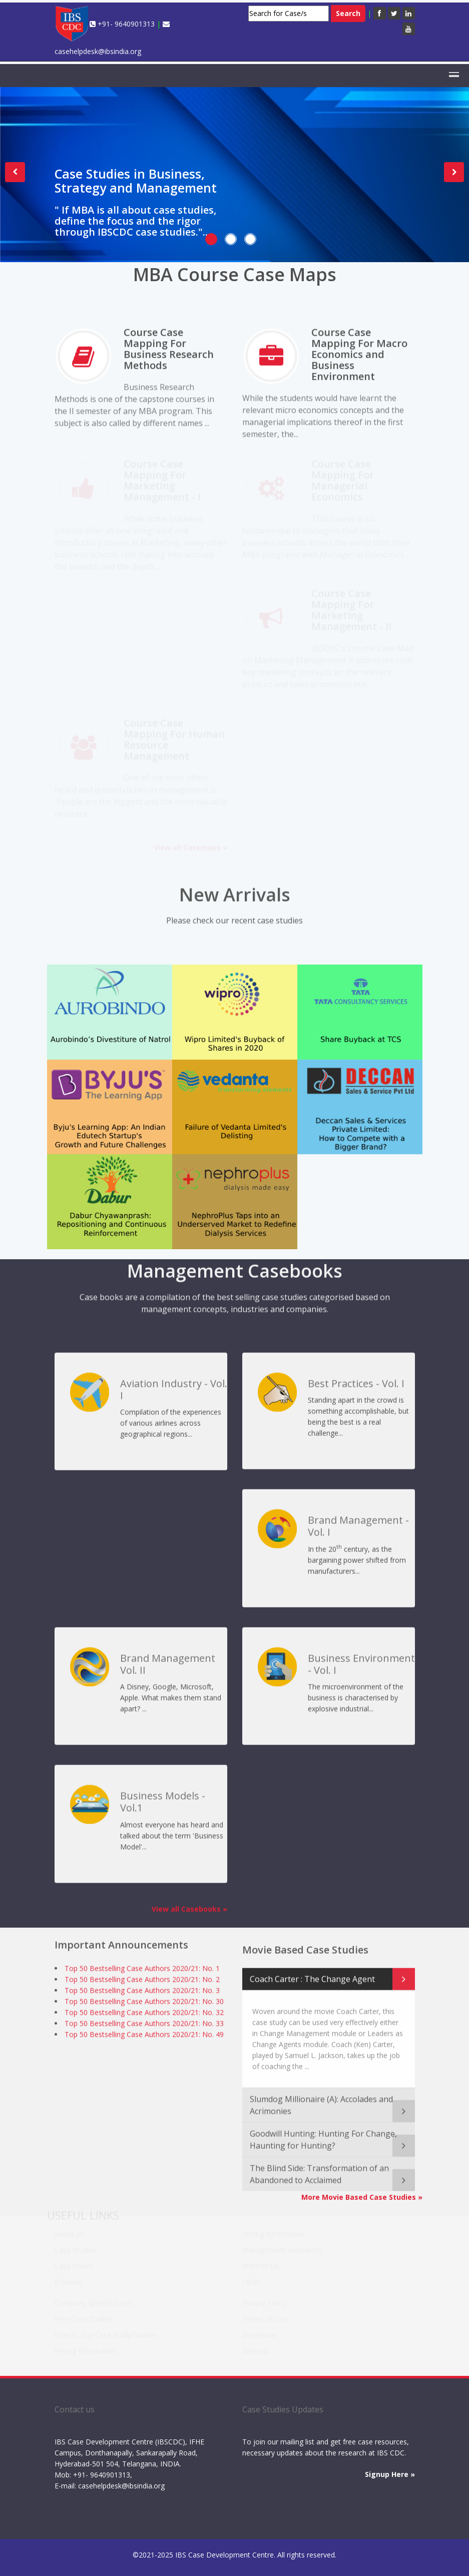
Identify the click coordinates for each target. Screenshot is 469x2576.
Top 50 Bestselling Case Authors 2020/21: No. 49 (144, 2030)
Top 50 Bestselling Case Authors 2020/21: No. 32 (144, 2008)
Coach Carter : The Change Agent (312, 1970)
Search (348, 13)
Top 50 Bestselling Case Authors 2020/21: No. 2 (142, 1975)
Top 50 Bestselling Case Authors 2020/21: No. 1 (142, 1964)
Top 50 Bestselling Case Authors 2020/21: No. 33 (144, 2019)
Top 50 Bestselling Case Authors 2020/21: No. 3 (142, 1986)
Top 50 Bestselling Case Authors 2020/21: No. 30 (144, 1997)
